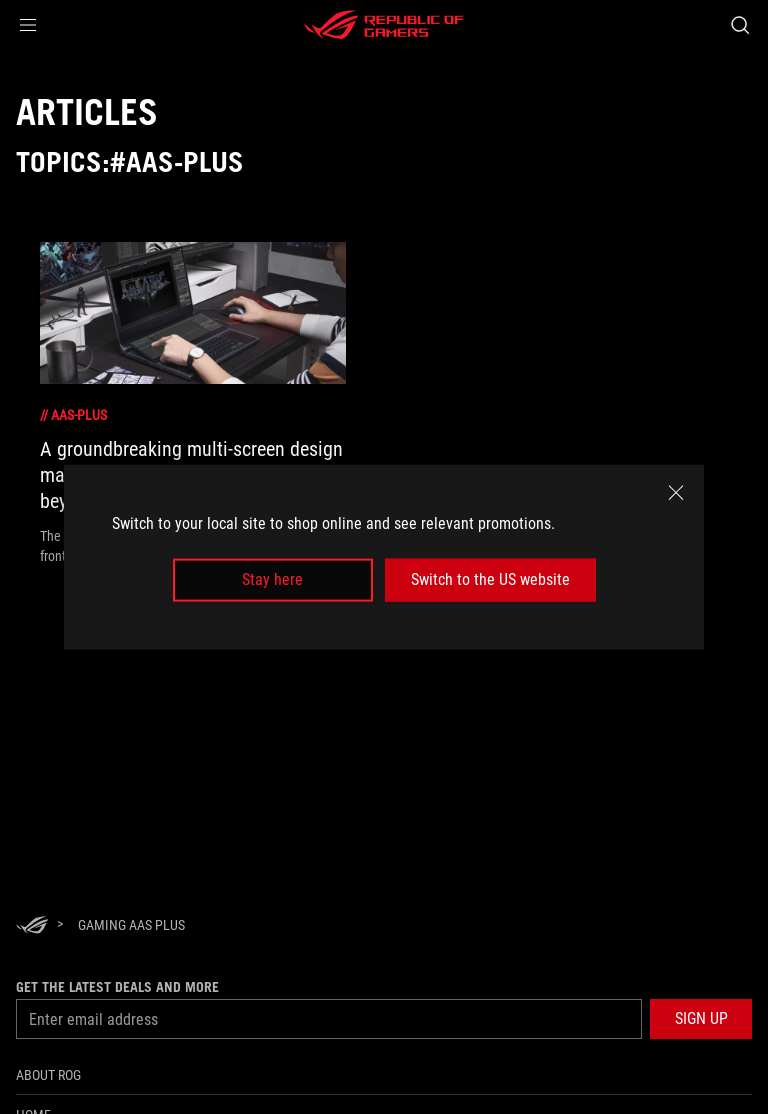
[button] (28, 25)
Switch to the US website (490, 579)
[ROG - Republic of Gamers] (384, 25)
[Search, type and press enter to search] (739, 25)
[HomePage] (32, 926)
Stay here (272, 579)
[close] (676, 493)
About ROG (48, 1075)
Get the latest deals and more (117, 987)
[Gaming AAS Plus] (131, 925)
